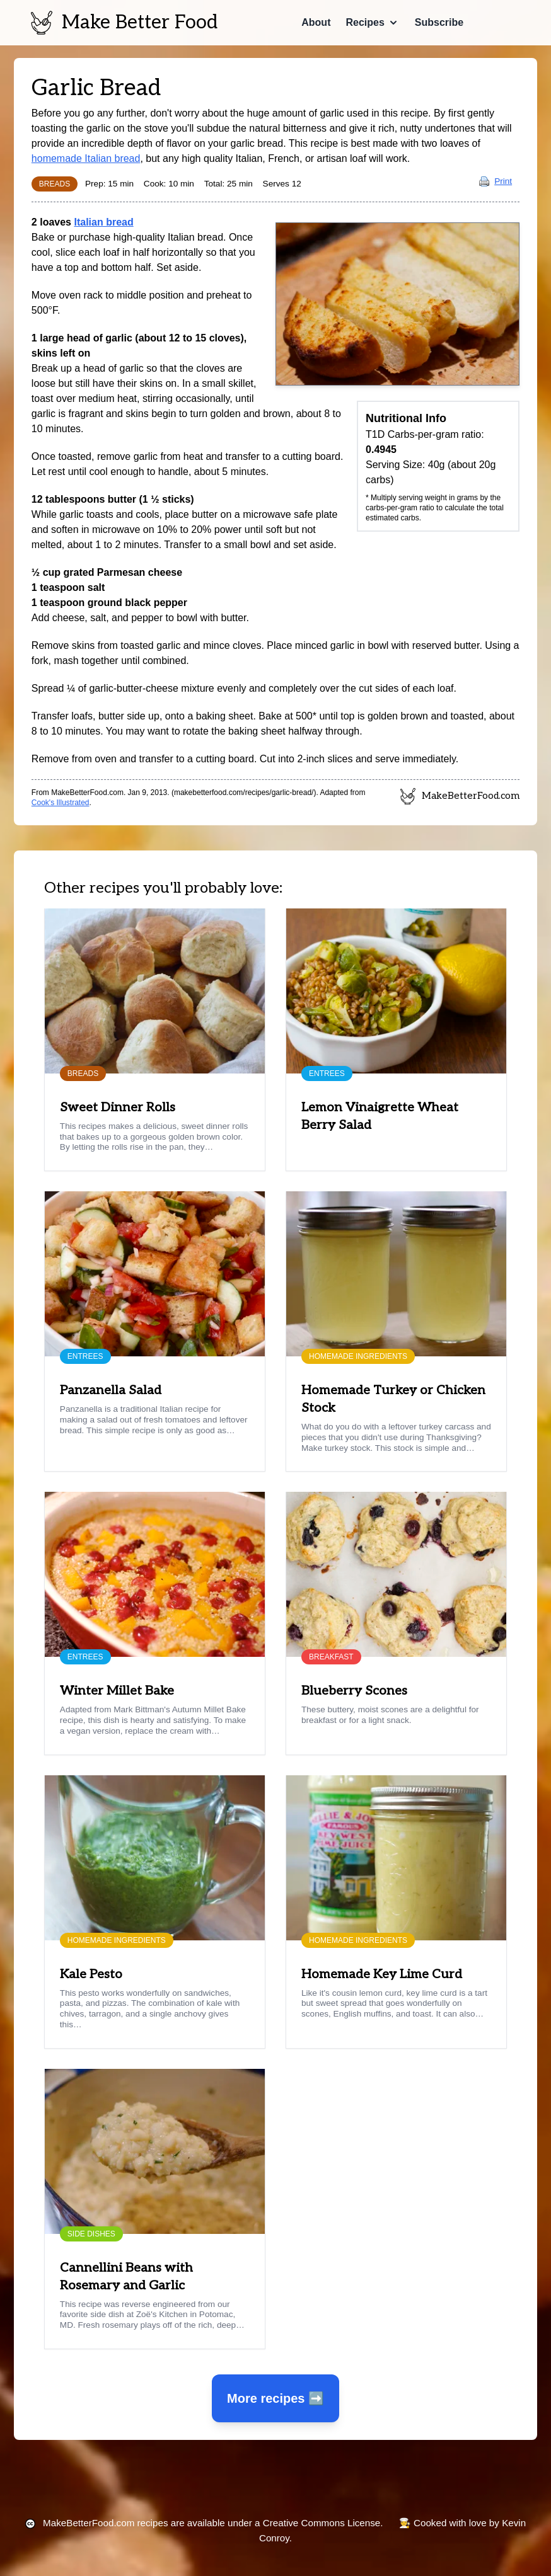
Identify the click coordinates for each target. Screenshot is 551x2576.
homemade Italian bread (86, 158)
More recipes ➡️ (275, 2398)
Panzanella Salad (110, 1390)
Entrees (327, 1073)
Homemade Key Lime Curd (381, 1974)
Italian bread (103, 222)
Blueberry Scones (354, 1690)
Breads (54, 184)
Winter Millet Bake (117, 1690)
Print (495, 181)
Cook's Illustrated (61, 802)
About (315, 22)
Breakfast (331, 1657)
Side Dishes (91, 2234)
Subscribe (439, 22)
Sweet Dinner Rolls (117, 1107)
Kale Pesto (91, 1974)
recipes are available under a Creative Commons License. (213, 2522)
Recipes (364, 22)
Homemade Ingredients (358, 1356)
